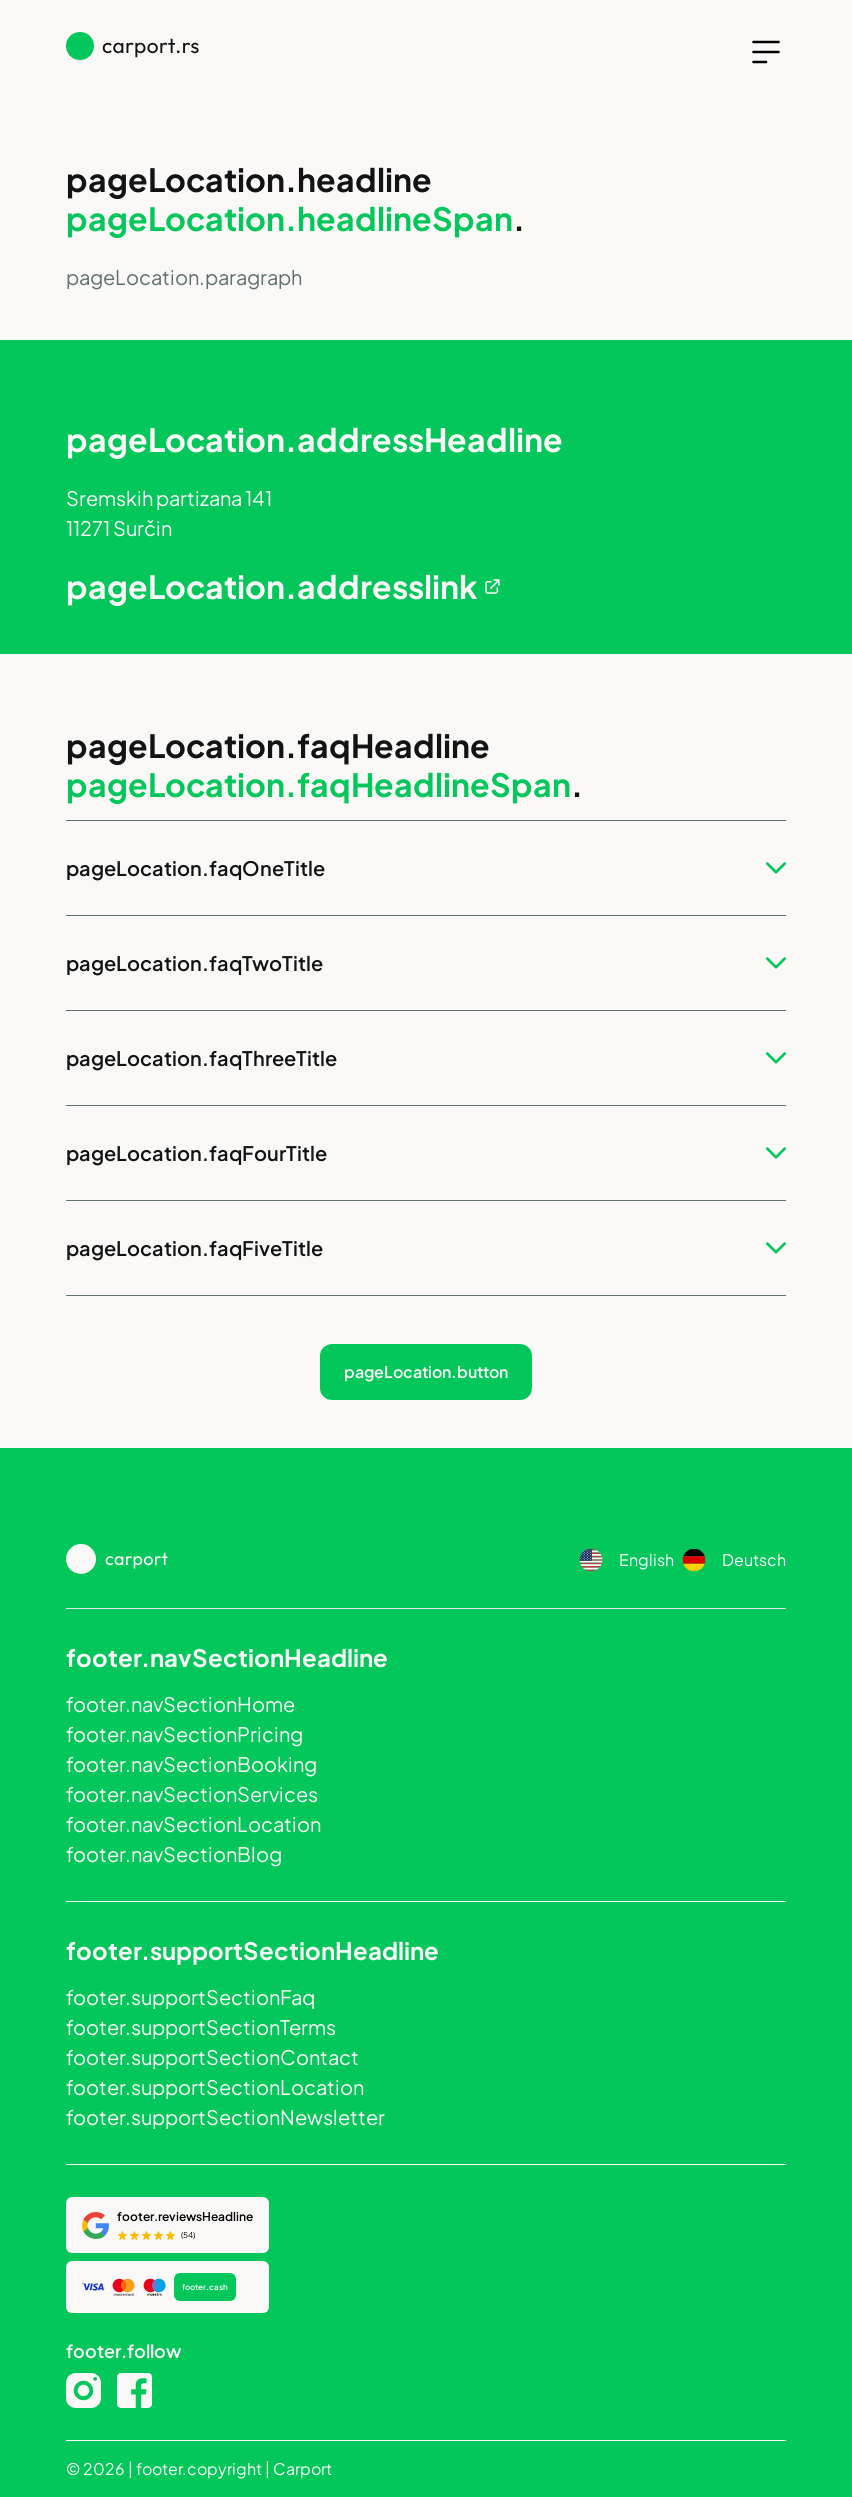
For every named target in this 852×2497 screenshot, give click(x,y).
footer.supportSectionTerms (201, 2026)
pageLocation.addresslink (271, 586)
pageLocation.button (426, 1371)
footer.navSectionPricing (184, 1733)
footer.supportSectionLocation (215, 2086)
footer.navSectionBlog (174, 1853)
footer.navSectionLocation (193, 1823)
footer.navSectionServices (192, 1793)
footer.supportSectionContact (212, 2056)
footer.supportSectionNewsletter (225, 2116)
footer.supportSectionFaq (190, 1996)
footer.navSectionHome (180, 1703)
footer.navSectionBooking (191, 1763)
